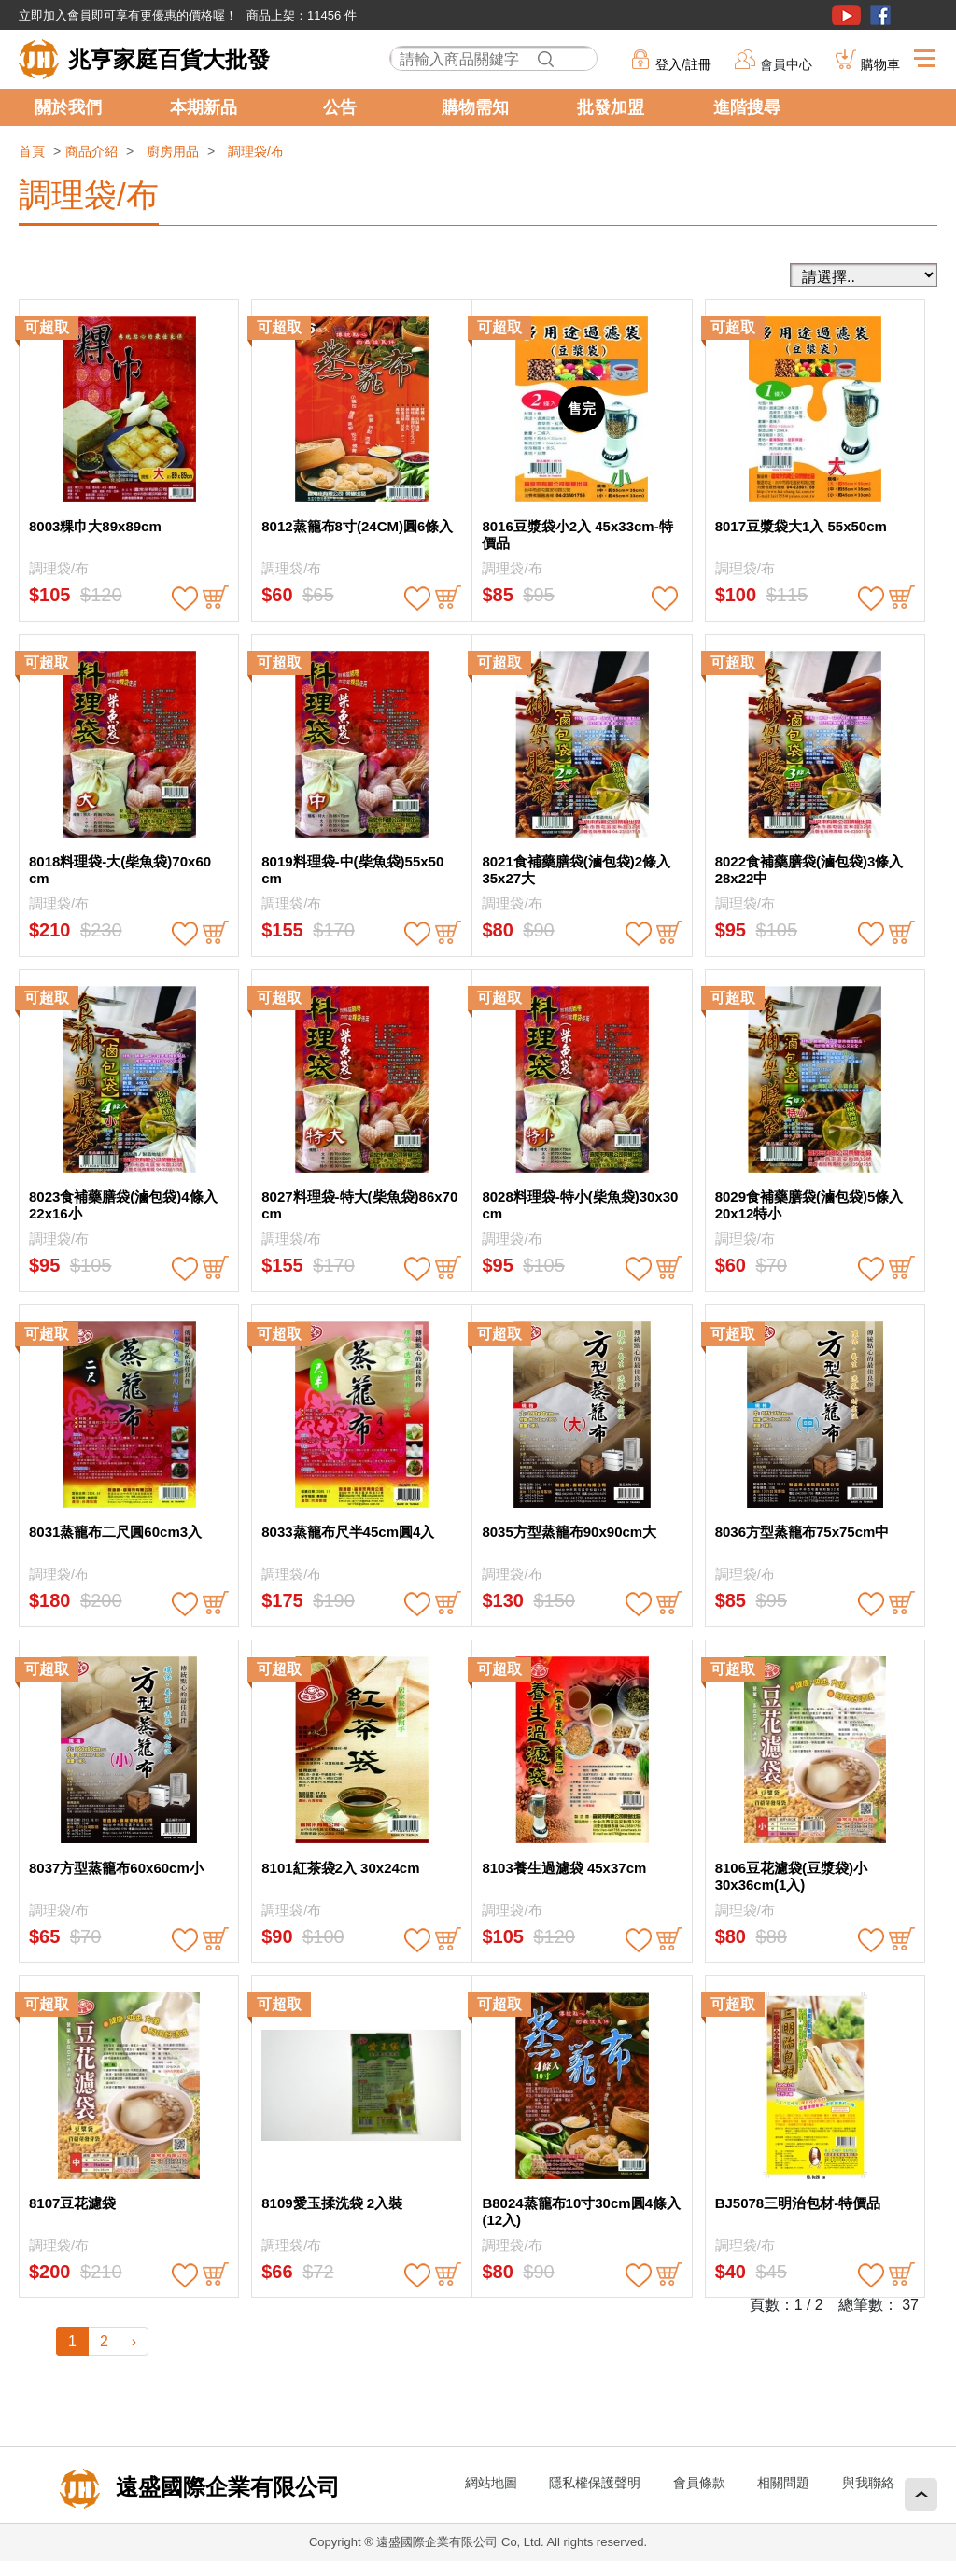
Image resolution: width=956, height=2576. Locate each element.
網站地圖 (491, 2482)
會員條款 (699, 2482)
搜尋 (545, 59)
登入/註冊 (683, 64)
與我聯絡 (868, 2482)
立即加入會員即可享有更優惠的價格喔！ (128, 15)
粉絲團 (880, 15)
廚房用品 (173, 151)
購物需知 (475, 107)
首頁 (32, 151)
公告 (340, 107)
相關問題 (783, 2482)
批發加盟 (610, 107)
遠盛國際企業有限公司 (224, 2486)
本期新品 (203, 107)
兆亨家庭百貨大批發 (169, 59)
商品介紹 (91, 151)
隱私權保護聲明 (594, 2482)
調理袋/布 (256, 151)
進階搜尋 (746, 107)
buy (216, 598)
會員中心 (786, 64)
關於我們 (68, 107)
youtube (846, 15)
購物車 (880, 64)
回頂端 (921, 2494)
